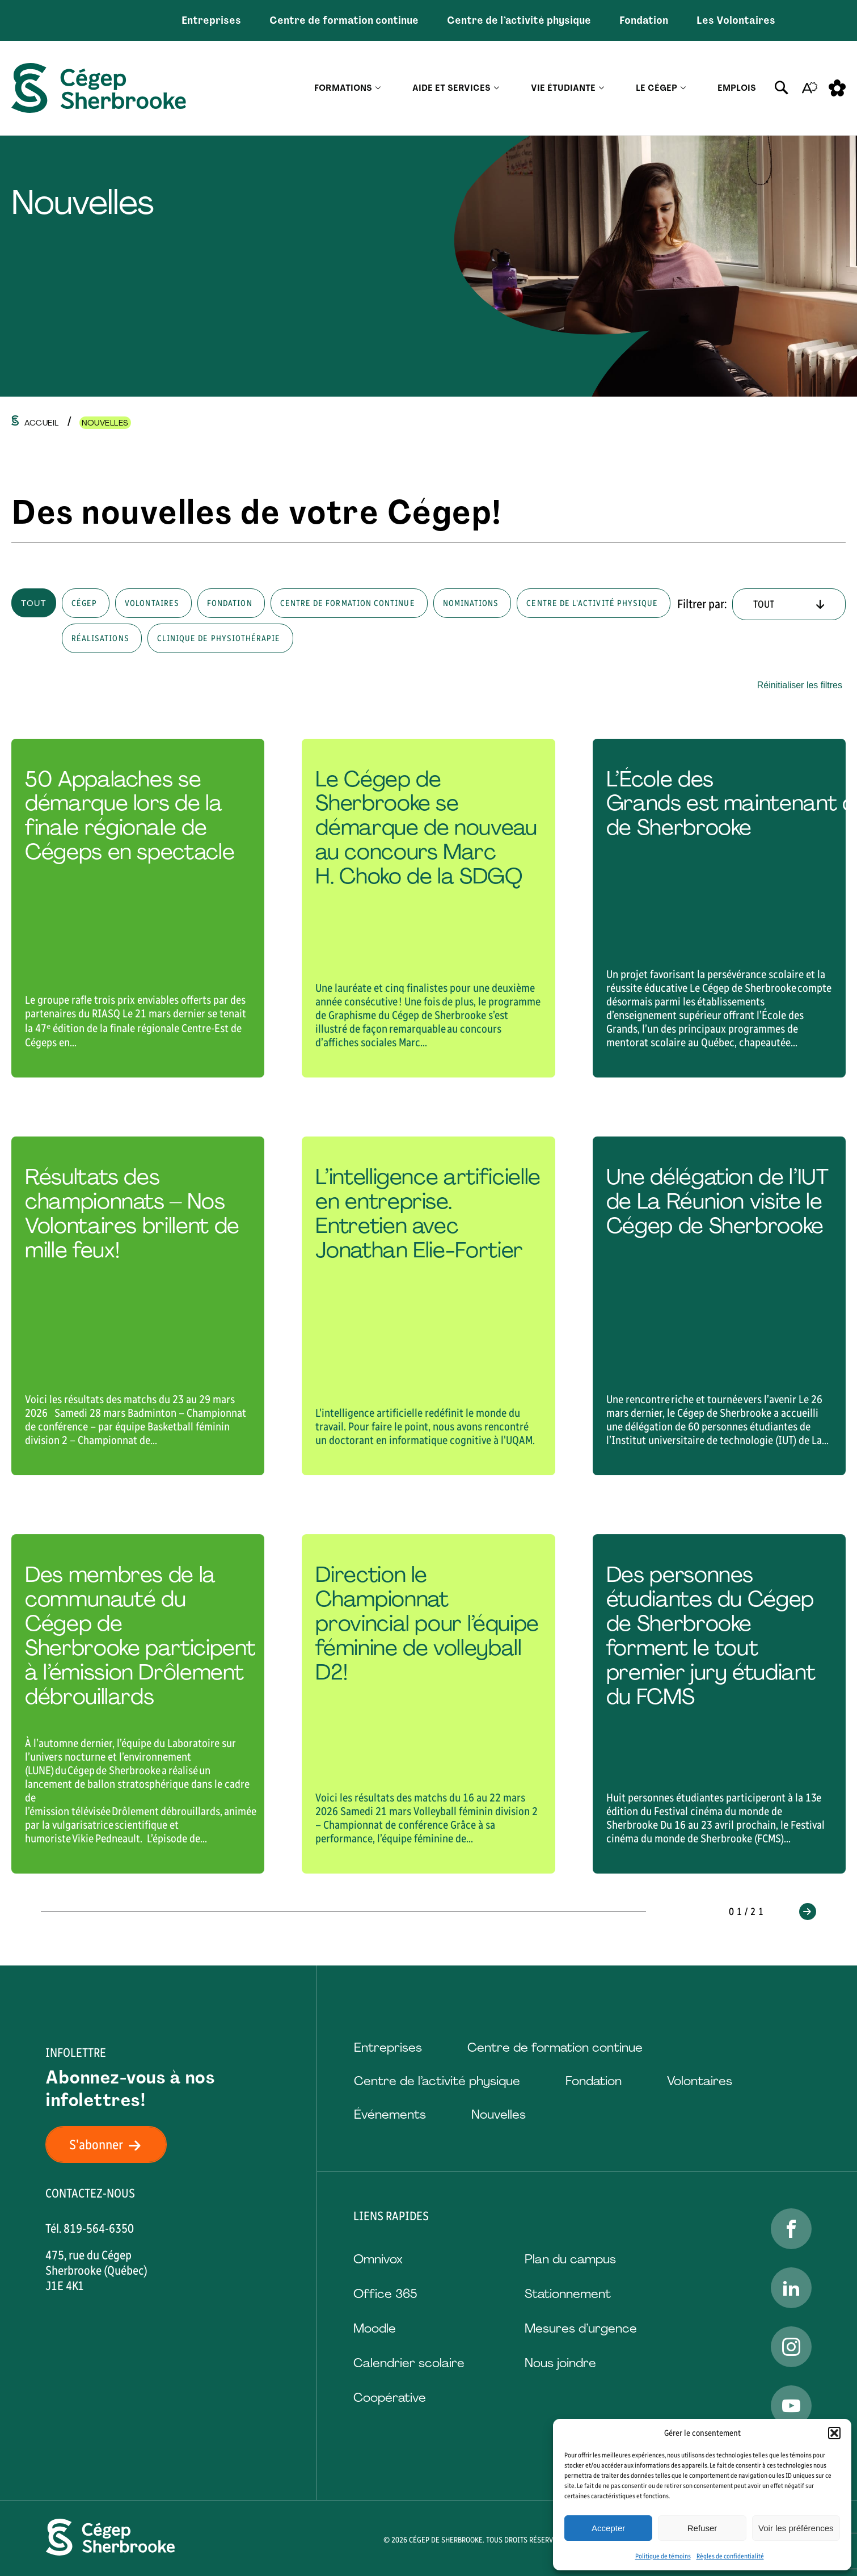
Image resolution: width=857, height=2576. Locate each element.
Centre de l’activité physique (519, 20)
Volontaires (699, 2081)
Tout (34, 603)
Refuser (702, 2528)
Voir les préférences (796, 2528)
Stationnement (568, 2293)
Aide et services (451, 88)
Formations (343, 88)
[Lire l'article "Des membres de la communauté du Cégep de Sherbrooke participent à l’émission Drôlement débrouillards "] (137, 1703)
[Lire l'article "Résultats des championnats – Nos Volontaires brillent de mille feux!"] (137, 1306)
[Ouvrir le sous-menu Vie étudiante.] (601, 88)
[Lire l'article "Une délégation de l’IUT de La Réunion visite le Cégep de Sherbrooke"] (719, 1306)
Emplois (736, 88)
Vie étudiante (563, 88)
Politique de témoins (663, 2556)
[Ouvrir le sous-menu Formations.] (378, 88)
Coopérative (389, 2397)
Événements (390, 2114)
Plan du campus (570, 2259)
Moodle (374, 2328)
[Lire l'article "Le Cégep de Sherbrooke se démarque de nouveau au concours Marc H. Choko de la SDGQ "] (428, 908)
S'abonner (111, 2144)
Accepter (608, 2528)
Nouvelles (498, 2114)
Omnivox (378, 2259)
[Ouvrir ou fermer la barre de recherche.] (781, 88)
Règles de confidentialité (730, 2556)
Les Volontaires (735, 20)
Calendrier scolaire (409, 2363)
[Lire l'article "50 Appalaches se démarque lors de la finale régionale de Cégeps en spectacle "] (137, 908)
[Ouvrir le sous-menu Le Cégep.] (683, 88)
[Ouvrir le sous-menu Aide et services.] (497, 88)
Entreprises (211, 20)
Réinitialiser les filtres (799, 685)
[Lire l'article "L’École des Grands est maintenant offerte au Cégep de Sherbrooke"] (719, 908)
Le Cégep (656, 88)
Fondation (643, 20)
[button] (834, 2433)
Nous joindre (560, 2363)
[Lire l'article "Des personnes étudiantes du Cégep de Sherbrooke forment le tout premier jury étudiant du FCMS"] (719, 1703)
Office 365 (385, 2293)
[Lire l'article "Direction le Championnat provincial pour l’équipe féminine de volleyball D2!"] (428, 1703)
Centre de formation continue (344, 20)
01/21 (747, 1911)
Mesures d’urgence (581, 2328)
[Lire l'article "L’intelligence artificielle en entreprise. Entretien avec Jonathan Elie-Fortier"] (428, 1306)
